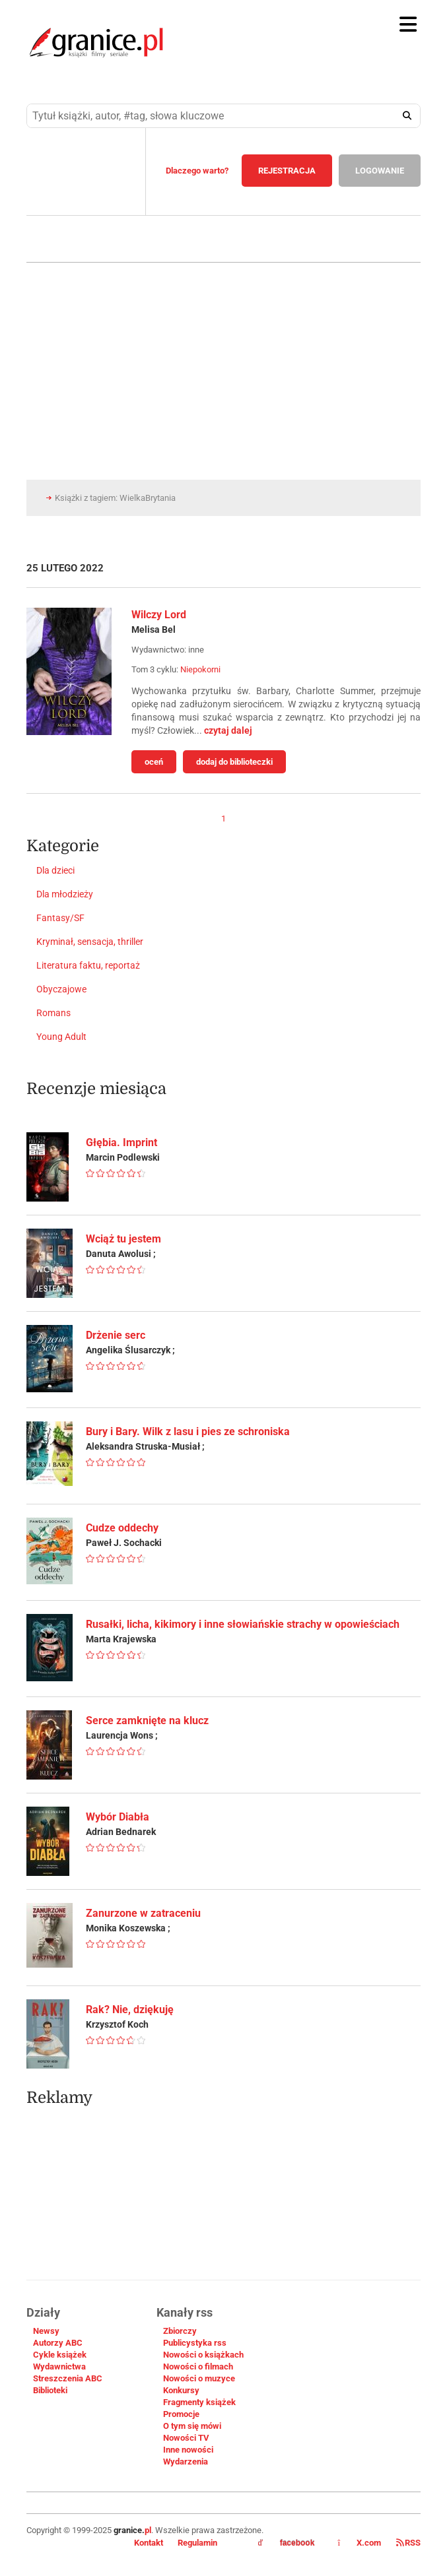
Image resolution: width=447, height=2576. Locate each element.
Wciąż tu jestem (123, 1239)
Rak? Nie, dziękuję (130, 2009)
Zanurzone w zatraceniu (143, 1913)
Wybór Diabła (117, 1817)
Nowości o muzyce (199, 2378)
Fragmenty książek (199, 2402)
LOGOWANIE (379, 171)
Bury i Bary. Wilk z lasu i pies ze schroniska (188, 1431)
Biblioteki (50, 2390)
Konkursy (181, 2390)
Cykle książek (59, 2355)
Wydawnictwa (59, 2366)
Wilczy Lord (158, 614)
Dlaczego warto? (197, 171)
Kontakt (148, 2543)
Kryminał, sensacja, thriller (89, 941)
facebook (286, 2543)
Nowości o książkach (203, 2355)
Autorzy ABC (58, 2343)
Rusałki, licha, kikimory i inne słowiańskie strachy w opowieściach (242, 1624)
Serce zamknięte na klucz (147, 1720)
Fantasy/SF (60, 918)
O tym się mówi (192, 2426)
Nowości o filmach (198, 2366)
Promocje (181, 2414)
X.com (360, 2543)
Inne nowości (188, 2450)
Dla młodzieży (64, 894)
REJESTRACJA (287, 171)
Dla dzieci (55, 870)
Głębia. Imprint (121, 1142)
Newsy (46, 2331)
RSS (408, 2543)
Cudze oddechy (122, 1528)
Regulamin (197, 2543)
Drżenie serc (115, 1335)
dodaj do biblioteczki (234, 762)
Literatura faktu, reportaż (88, 965)
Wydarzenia (185, 2461)
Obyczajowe (61, 989)
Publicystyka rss (194, 2343)
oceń (154, 762)
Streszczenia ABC (67, 2378)
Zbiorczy (180, 2331)
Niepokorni (200, 669)
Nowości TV (186, 2438)
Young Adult (61, 1036)
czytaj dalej (228, 730)
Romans (53, 1013)
